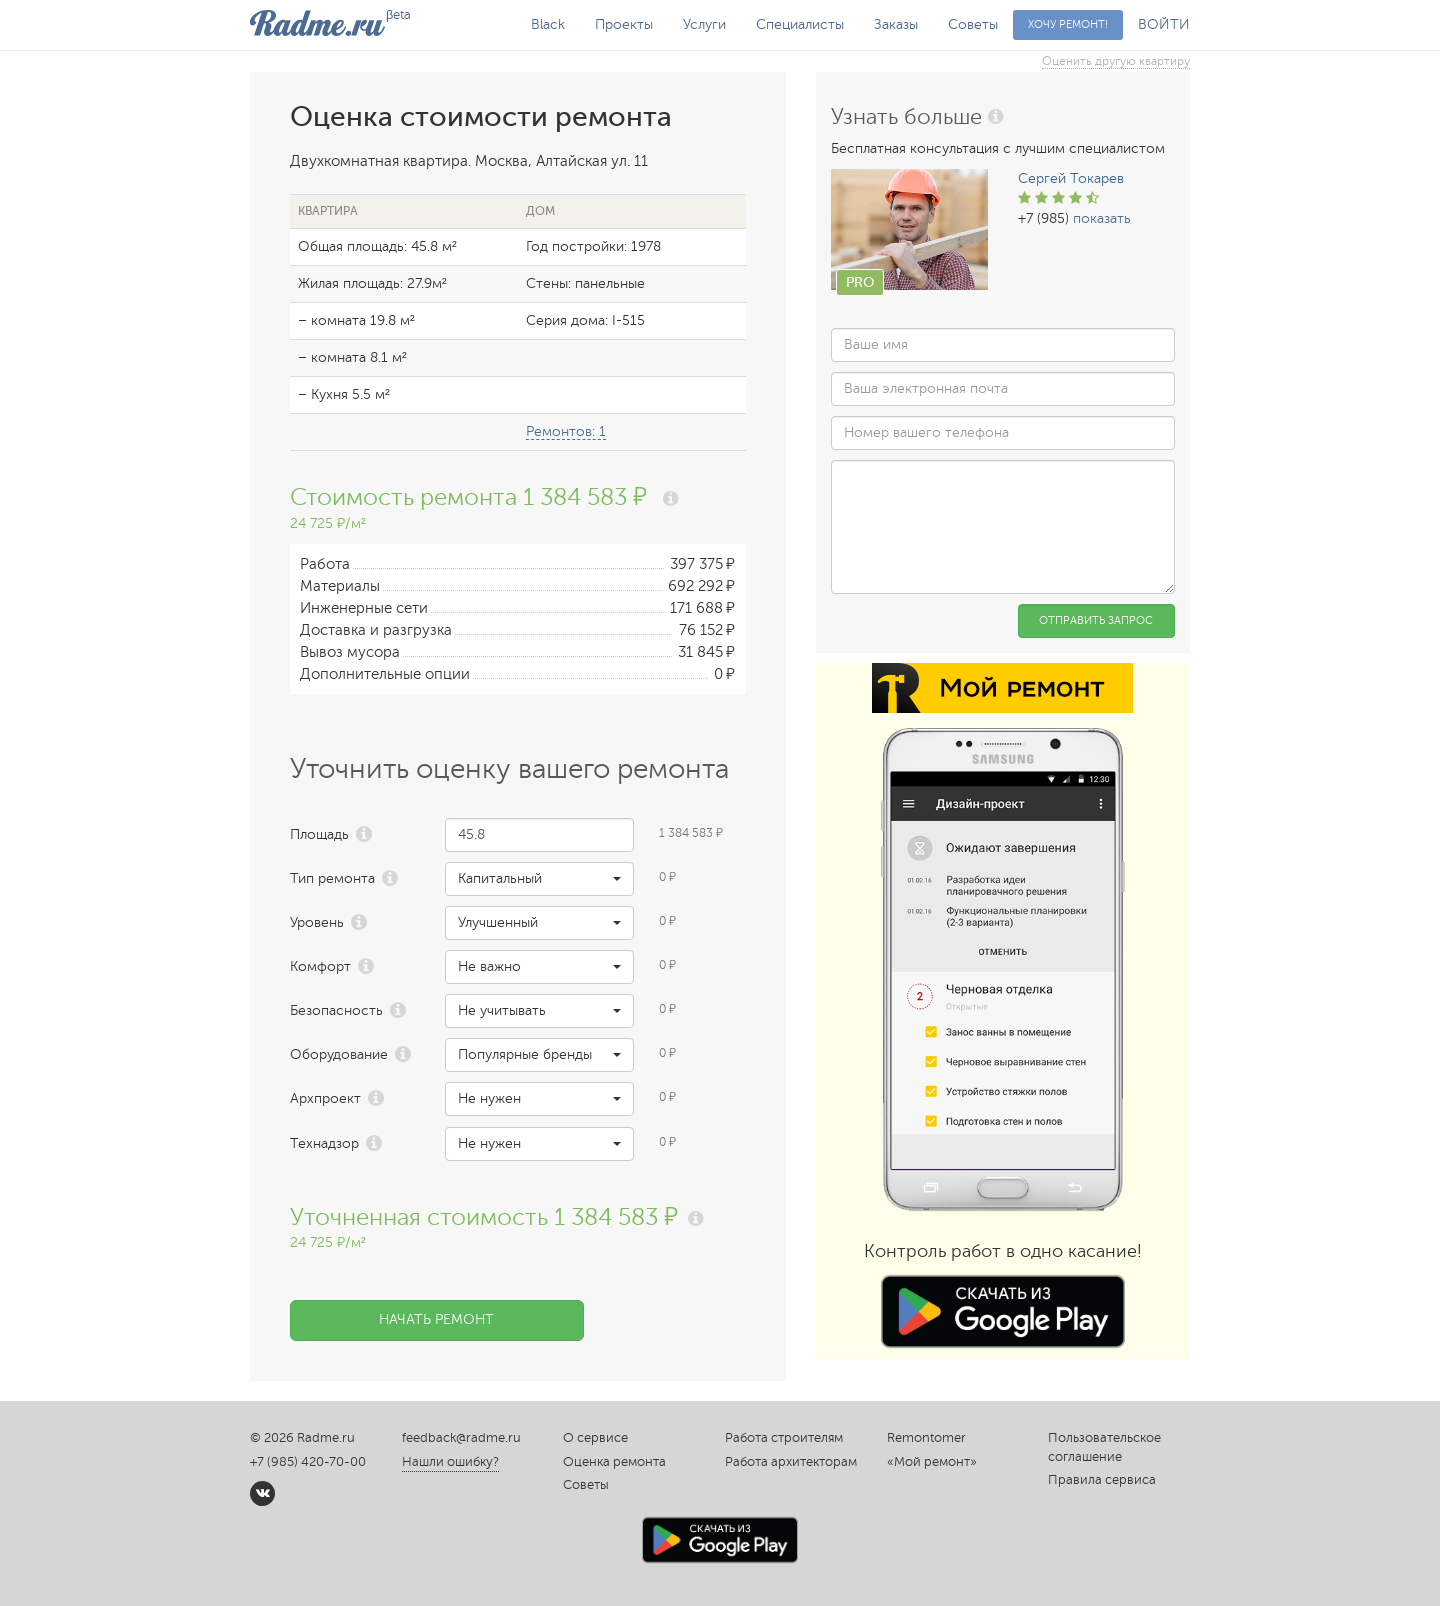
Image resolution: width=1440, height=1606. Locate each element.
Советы (973, 24)
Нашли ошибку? (450, 1462)
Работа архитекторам (791, 1462)
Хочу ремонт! (1068, 24)
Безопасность (336, 1010)
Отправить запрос (1096, 620)
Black (548, 24)
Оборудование (339, 1054)
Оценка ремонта (614, 1462)
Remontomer (926, 1438)
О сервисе (595, 1438)
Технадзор (324, 1143)
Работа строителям (784, 1438)
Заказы (896, 24)
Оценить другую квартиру (1116, 61)
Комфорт (320, 966)
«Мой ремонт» (932, 1462)
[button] (539, 879)
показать (1102, 218)
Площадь (319, 834)
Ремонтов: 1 (566, 431)
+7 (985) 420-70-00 (308, 1462)
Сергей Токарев (1071, 178)
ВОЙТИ (1164, 24)
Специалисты (800, 24)
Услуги (704, 24)
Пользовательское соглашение (1104, 1447)
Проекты (624, 24)
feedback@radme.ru (461, 1438)
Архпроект (325, 1098)
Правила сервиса (1102, 1480)
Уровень (317, 922)
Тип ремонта (332, 878)
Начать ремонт (436, 1319)
